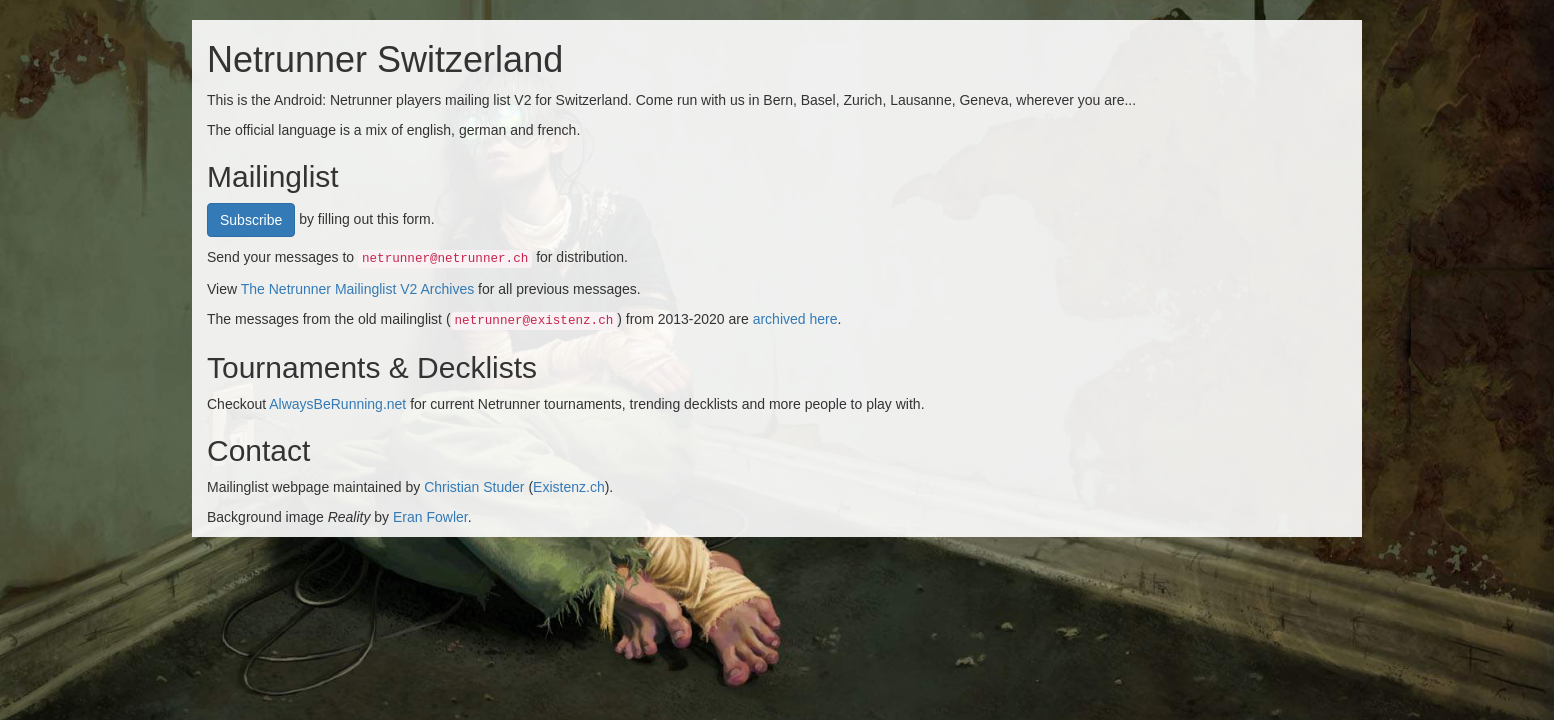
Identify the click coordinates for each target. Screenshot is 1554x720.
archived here (795, 319)
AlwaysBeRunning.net (337, 404)
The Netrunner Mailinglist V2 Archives (357, 289)
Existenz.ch (569, 487)
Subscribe (251, 220)
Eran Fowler (430, 517)
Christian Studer (474, 487)
